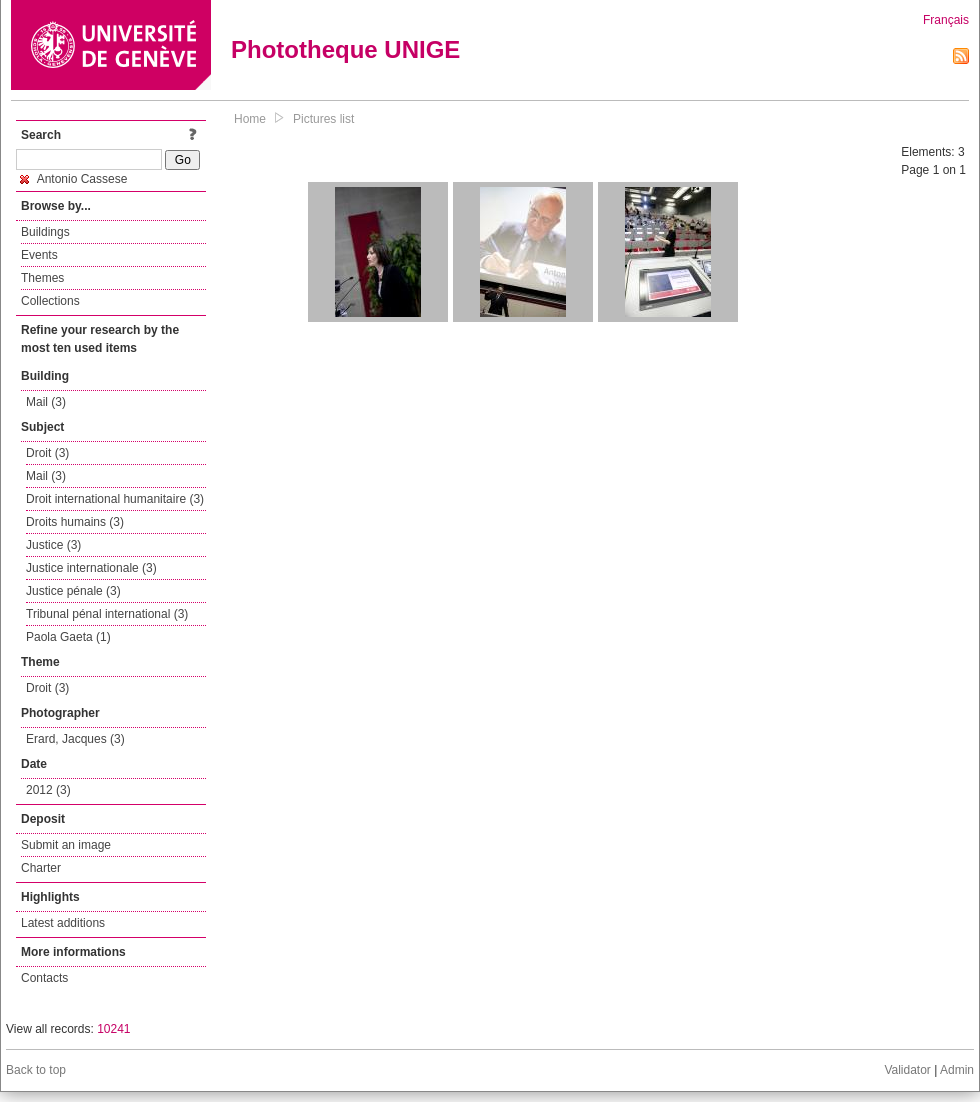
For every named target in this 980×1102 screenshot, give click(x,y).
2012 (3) (48, 790)
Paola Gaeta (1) (68, 637)
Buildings (45, 232)
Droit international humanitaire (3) (115, 499)
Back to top (36, 1070)
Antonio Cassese (73, 179)
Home (250, 119)
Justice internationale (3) (91, 568)
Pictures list (323, 119)
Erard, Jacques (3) (75, 739)
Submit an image (66, 845)
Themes (42, 278)
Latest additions (63, 923)
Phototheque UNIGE (345, 49)
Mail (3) (46, 402)
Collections (50, 301)
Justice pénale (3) (73, 591)
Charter (41, 868)
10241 (113, 1029)
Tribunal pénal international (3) (107, 614)
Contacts (44, 978)
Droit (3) (47, 453)
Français (946, 20)
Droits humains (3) (75, 522)
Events (39, 255)
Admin (957, 1070)
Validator (907, 1070)
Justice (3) (53, 545)
